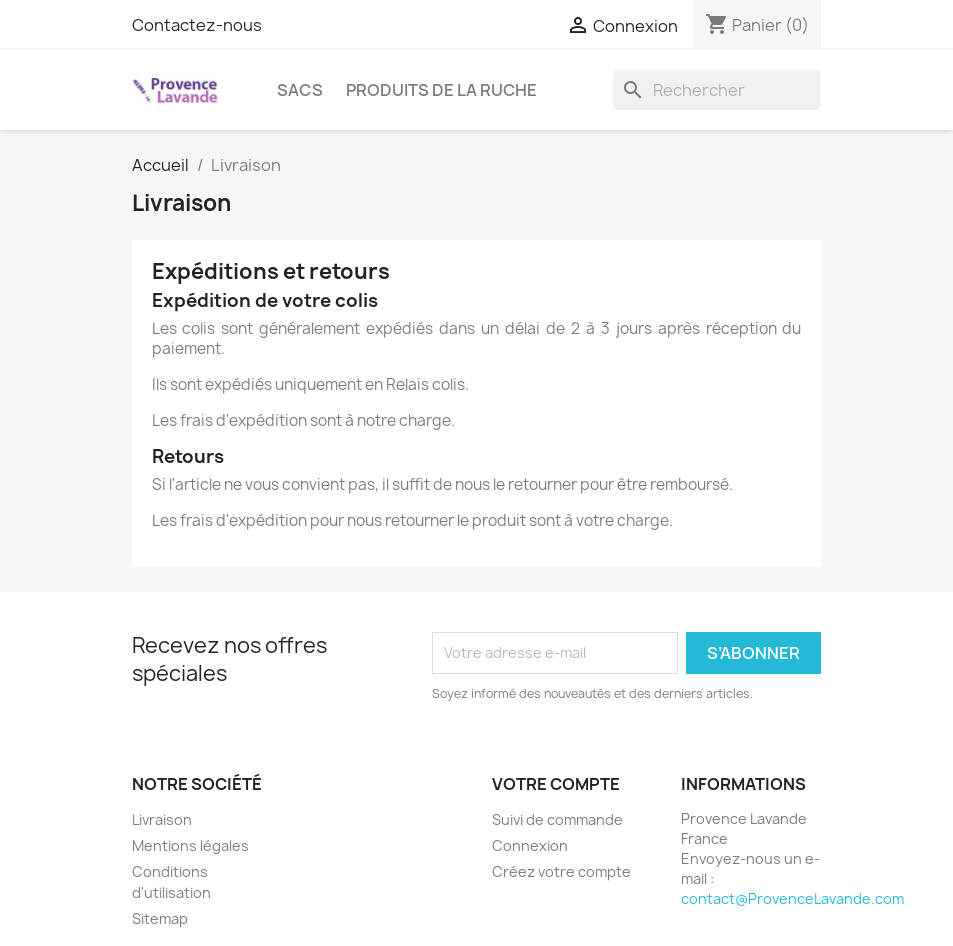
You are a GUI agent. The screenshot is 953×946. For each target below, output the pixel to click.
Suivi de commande (557, 819)
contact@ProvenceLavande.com (792, 898)
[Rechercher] (717, 90)
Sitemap (160, 918)
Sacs (300, 90)
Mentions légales (190, 845)
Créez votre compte (561, 871)
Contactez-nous (197, 25)
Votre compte (556, 784)
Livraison (162, 819)
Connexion (530, 845)
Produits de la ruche (441, 90)
